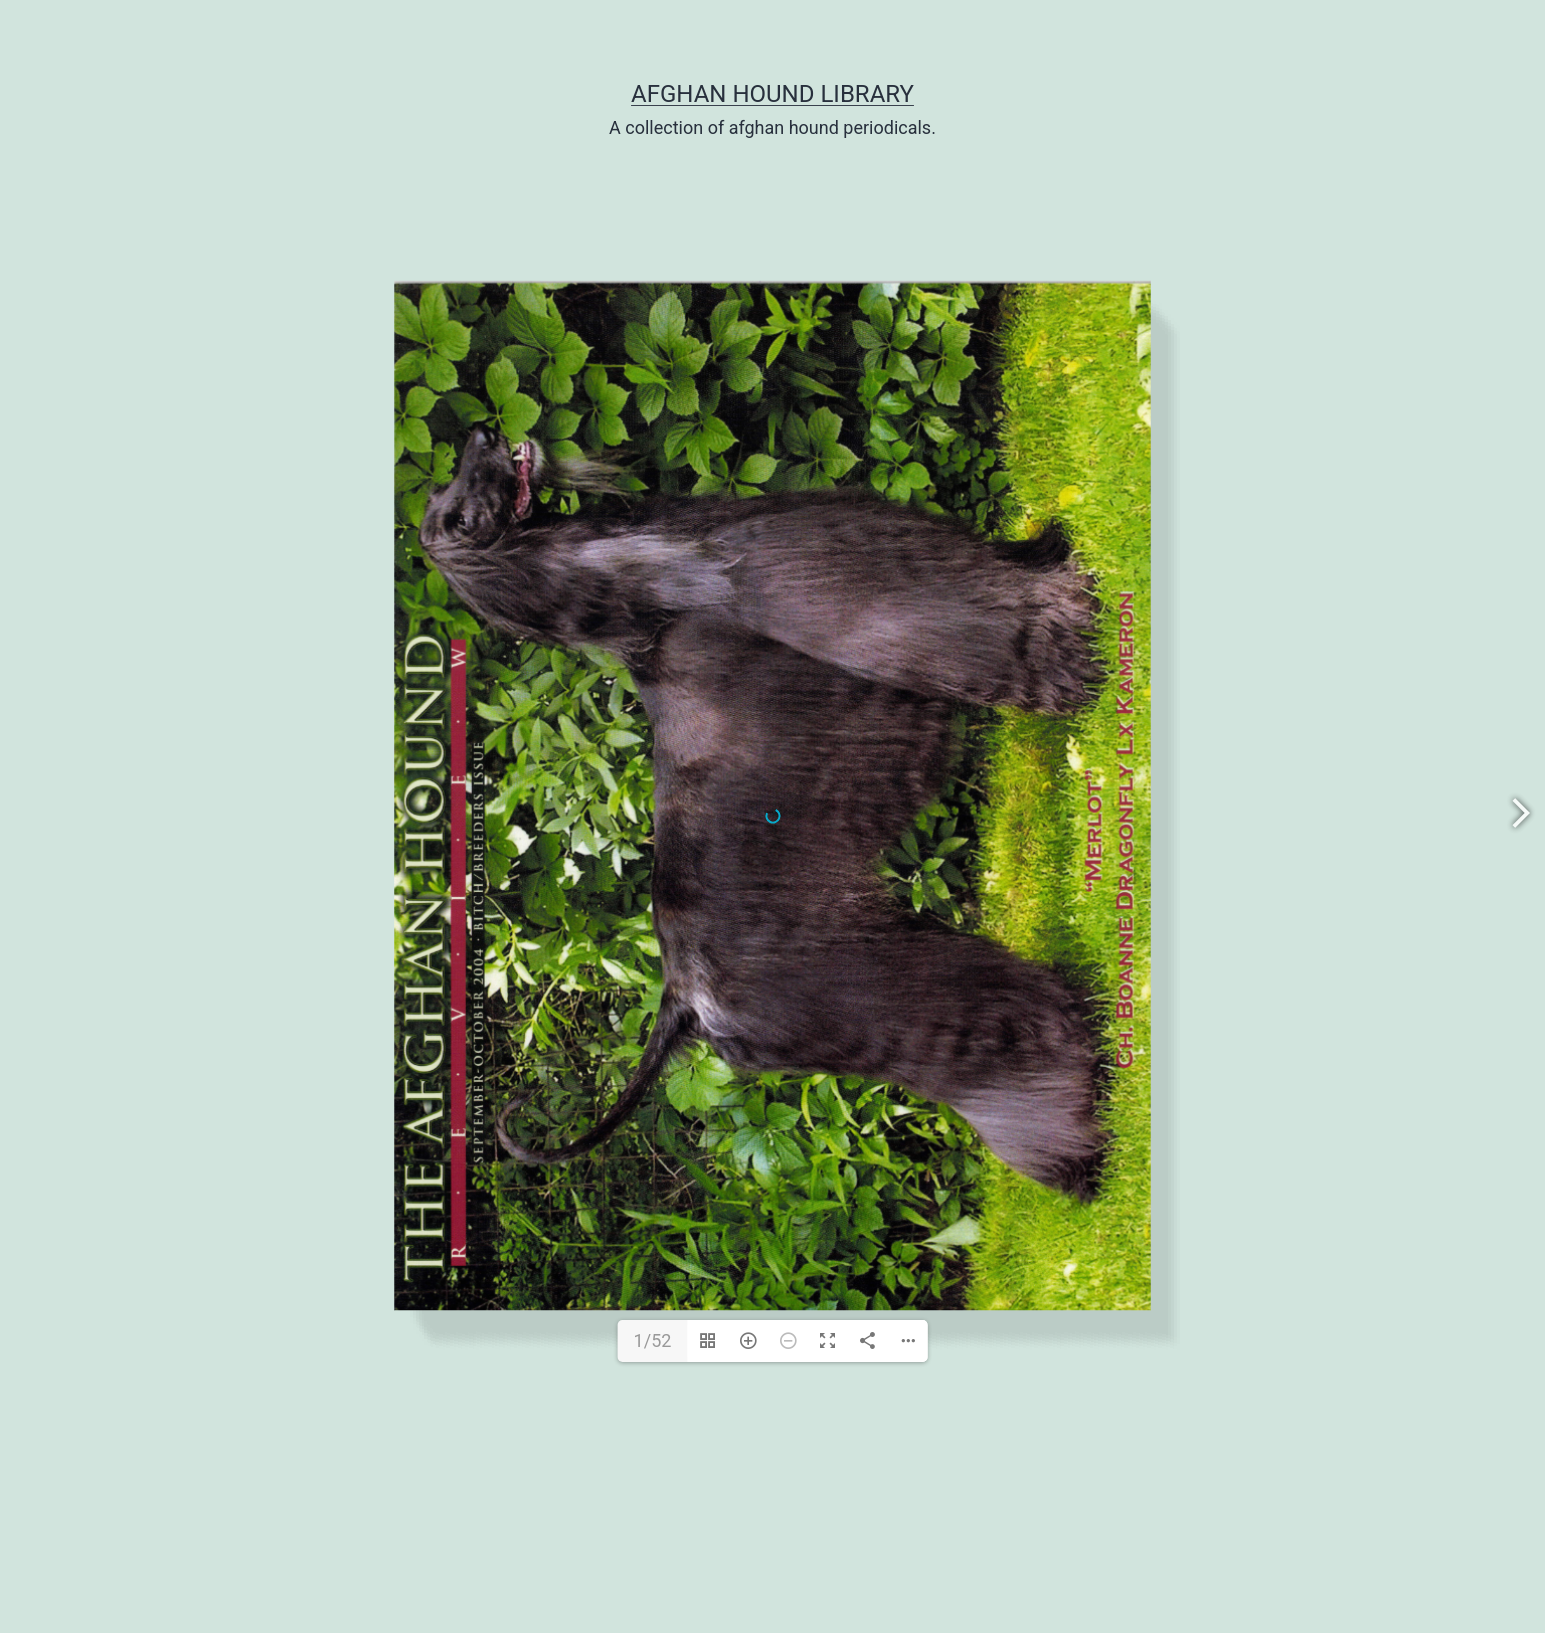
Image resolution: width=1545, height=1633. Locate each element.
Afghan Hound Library (772, 94)
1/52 (653, 1340)
